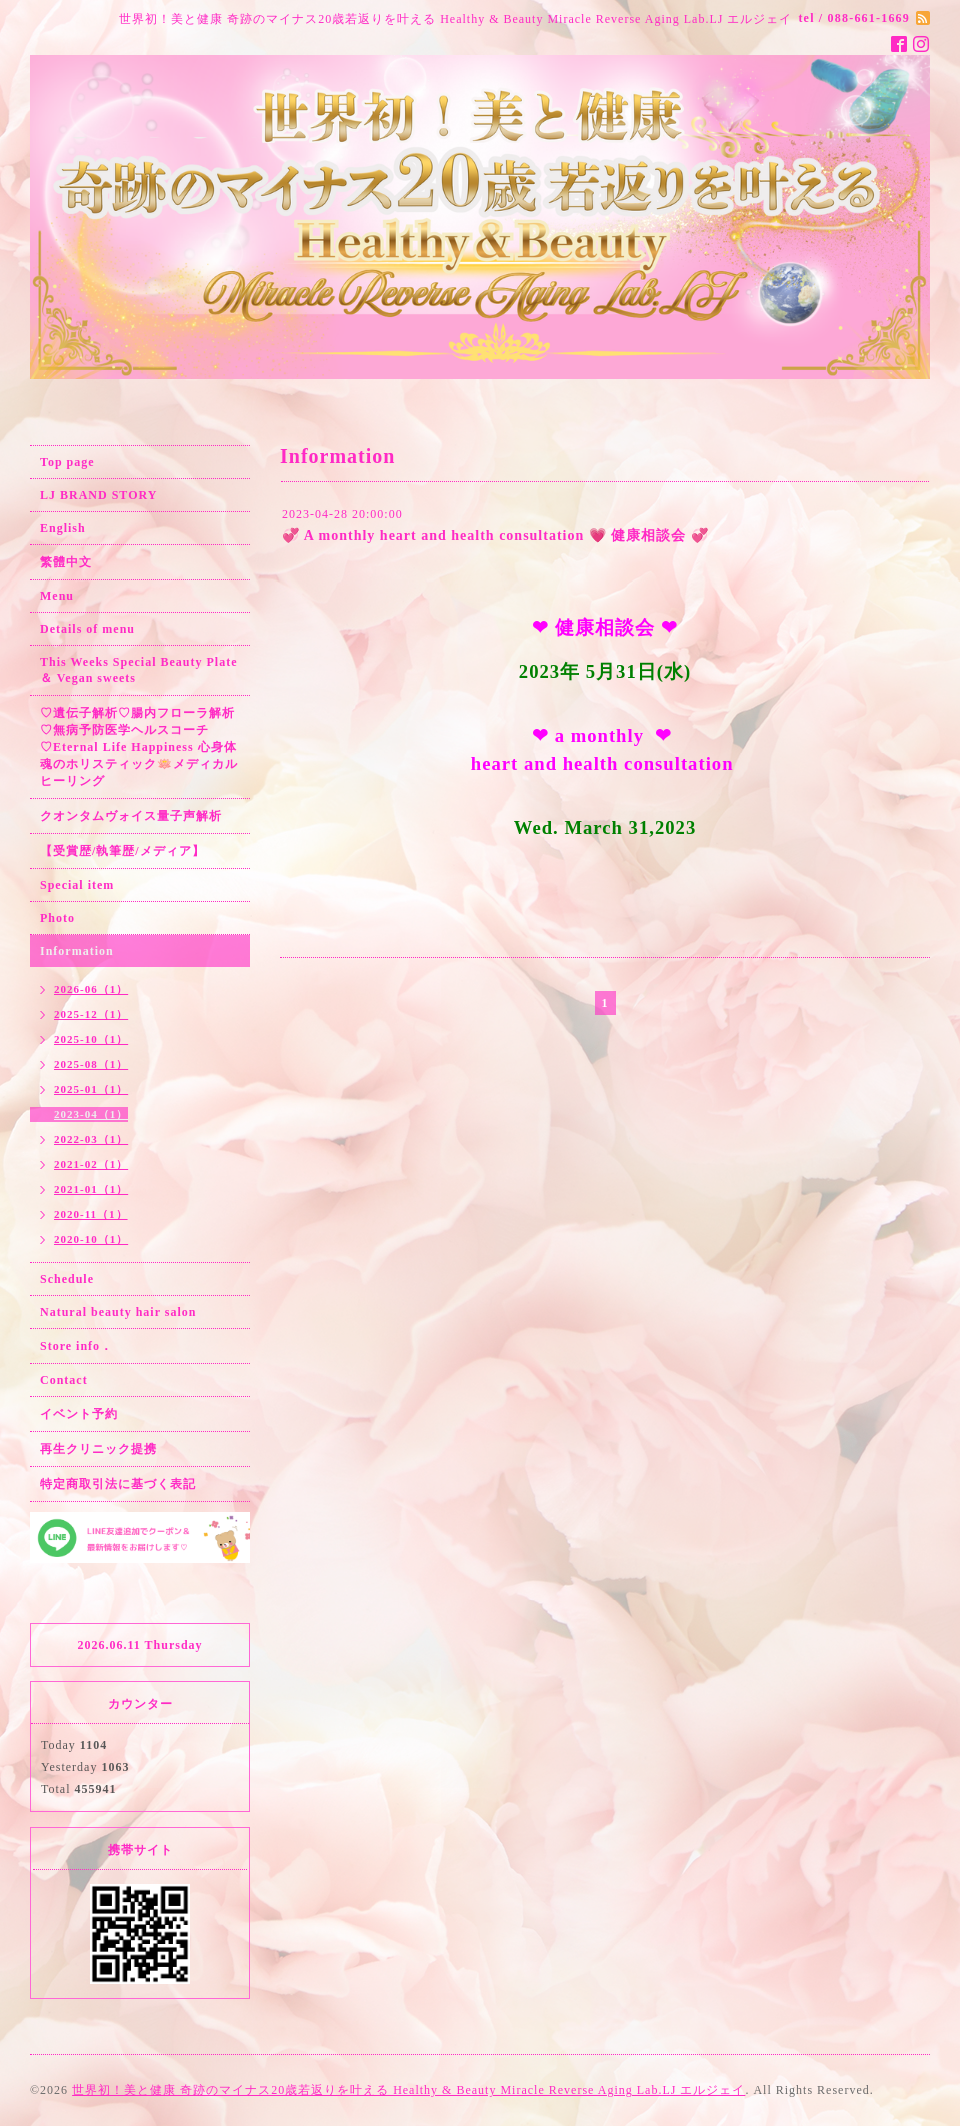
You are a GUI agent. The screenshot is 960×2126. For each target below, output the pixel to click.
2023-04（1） (91, 1114)
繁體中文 (66, 562)
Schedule (67, 1279)
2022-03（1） (91, 1139)
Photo (57, 918)
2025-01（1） (91, 1089)
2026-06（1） (91, 989)
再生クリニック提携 (98, 1449)
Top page (67, 462)
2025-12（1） (91, 1014)
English (63, 528)
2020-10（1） (91, 1239)
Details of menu (87, 629)
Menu (57, 596)
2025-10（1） (91, 1039)
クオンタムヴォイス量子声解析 (131, 816)
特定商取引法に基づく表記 (118, 1484)
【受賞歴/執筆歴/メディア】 (122, 851)
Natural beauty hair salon (118, 1312)
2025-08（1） (91, 1064)
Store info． (76, 1346)
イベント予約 (79, 1414)
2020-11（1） (91, 1214)
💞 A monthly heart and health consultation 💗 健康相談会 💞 (495, 535)
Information (77, 951)
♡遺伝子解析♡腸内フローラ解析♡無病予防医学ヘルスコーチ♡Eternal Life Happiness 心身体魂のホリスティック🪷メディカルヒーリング (139, 747)
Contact (64, 1380)
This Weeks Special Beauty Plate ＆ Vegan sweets (138, 670)
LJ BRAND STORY (98, 495)
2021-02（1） (91, 1164)
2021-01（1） (91, 1189)
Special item (77, 885)
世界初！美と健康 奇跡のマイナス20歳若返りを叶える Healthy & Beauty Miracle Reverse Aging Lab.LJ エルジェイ (408, 2090)
